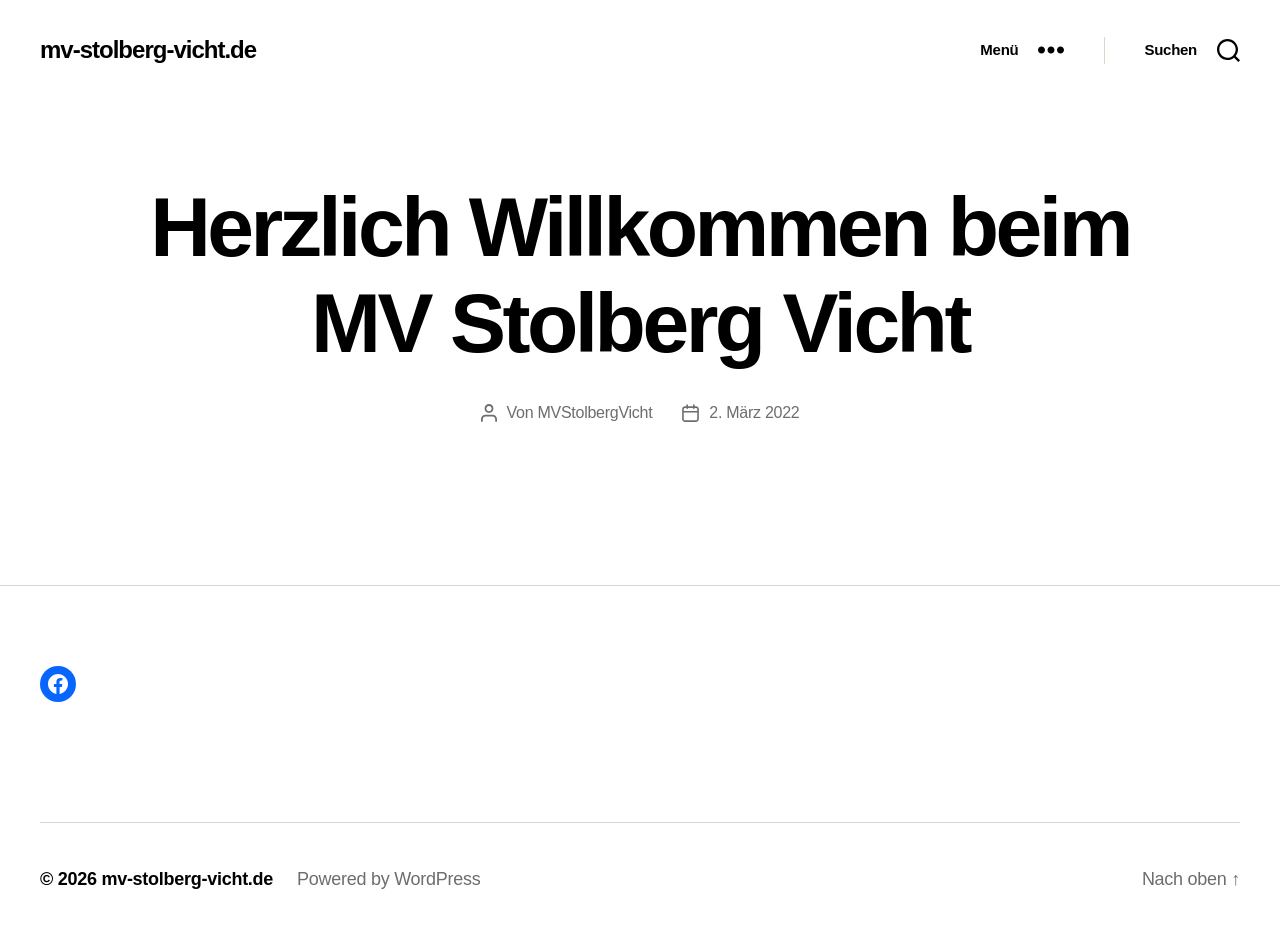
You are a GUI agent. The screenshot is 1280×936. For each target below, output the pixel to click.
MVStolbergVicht (594, 412)
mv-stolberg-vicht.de (148, 50)
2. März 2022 (754, 412)
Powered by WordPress (388, 879)
